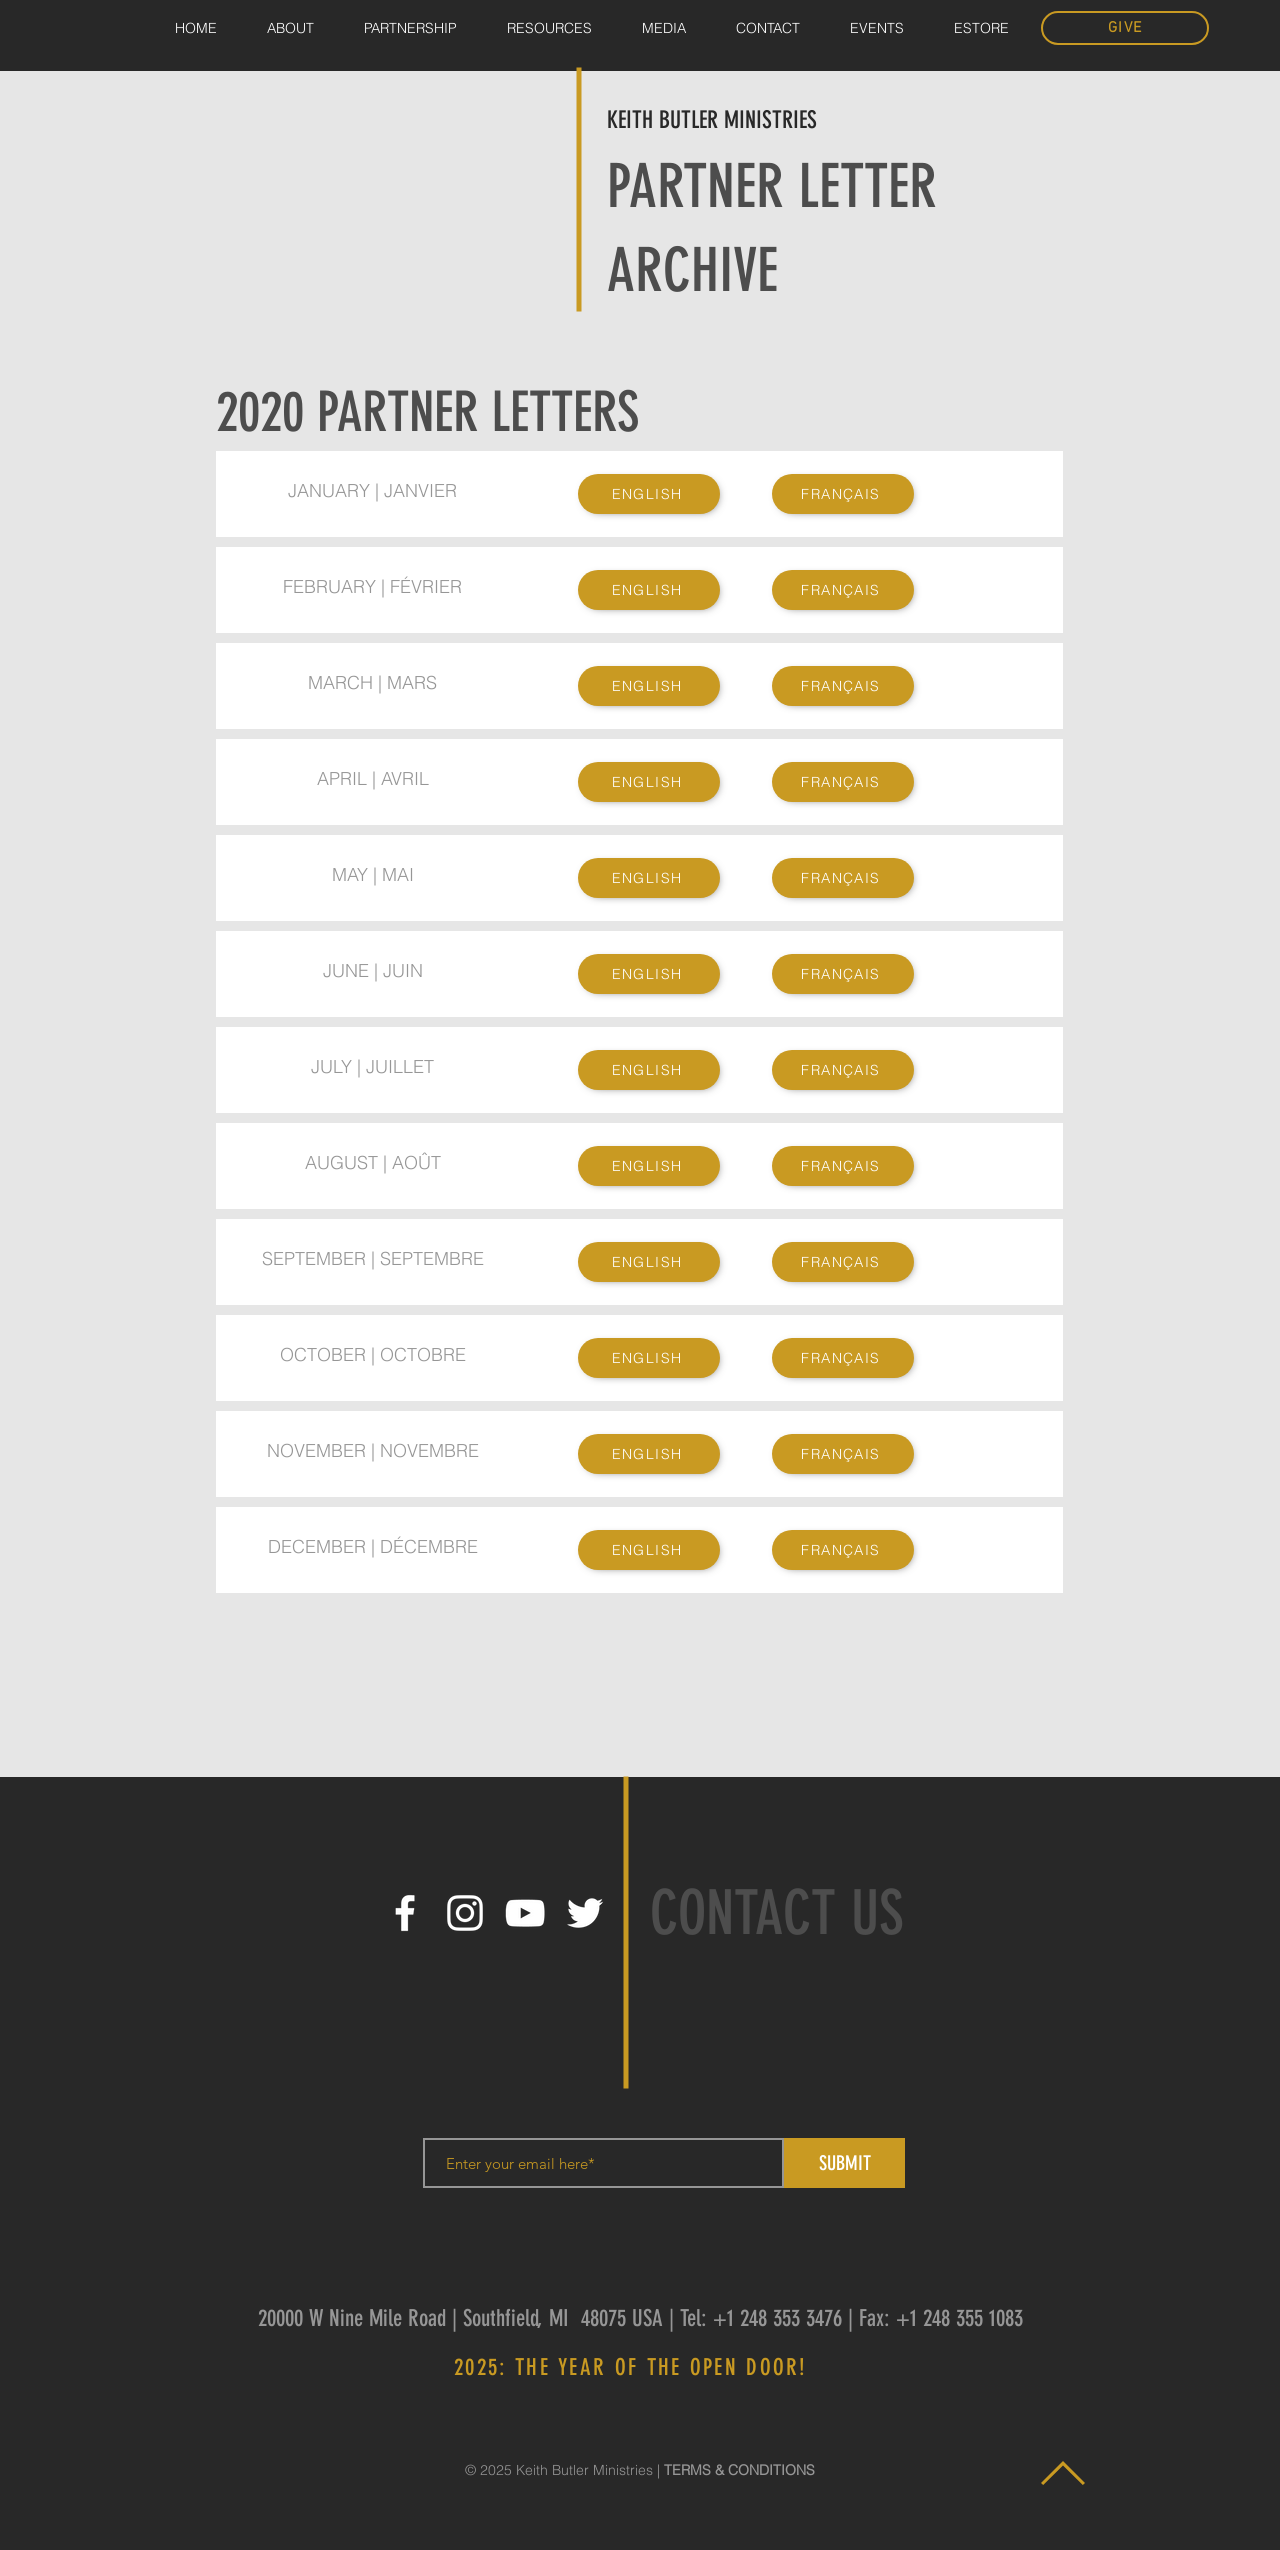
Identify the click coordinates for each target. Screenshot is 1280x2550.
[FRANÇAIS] (843, 494)
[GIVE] (1125, 28)
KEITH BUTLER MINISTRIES (712, 120)
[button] (664, 28)
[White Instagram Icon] (465, 1913)
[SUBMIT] (844, 2163)
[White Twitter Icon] (585, 1913)
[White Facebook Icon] (405, 1913)
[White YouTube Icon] (525, 1913)
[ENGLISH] (649, 494)
